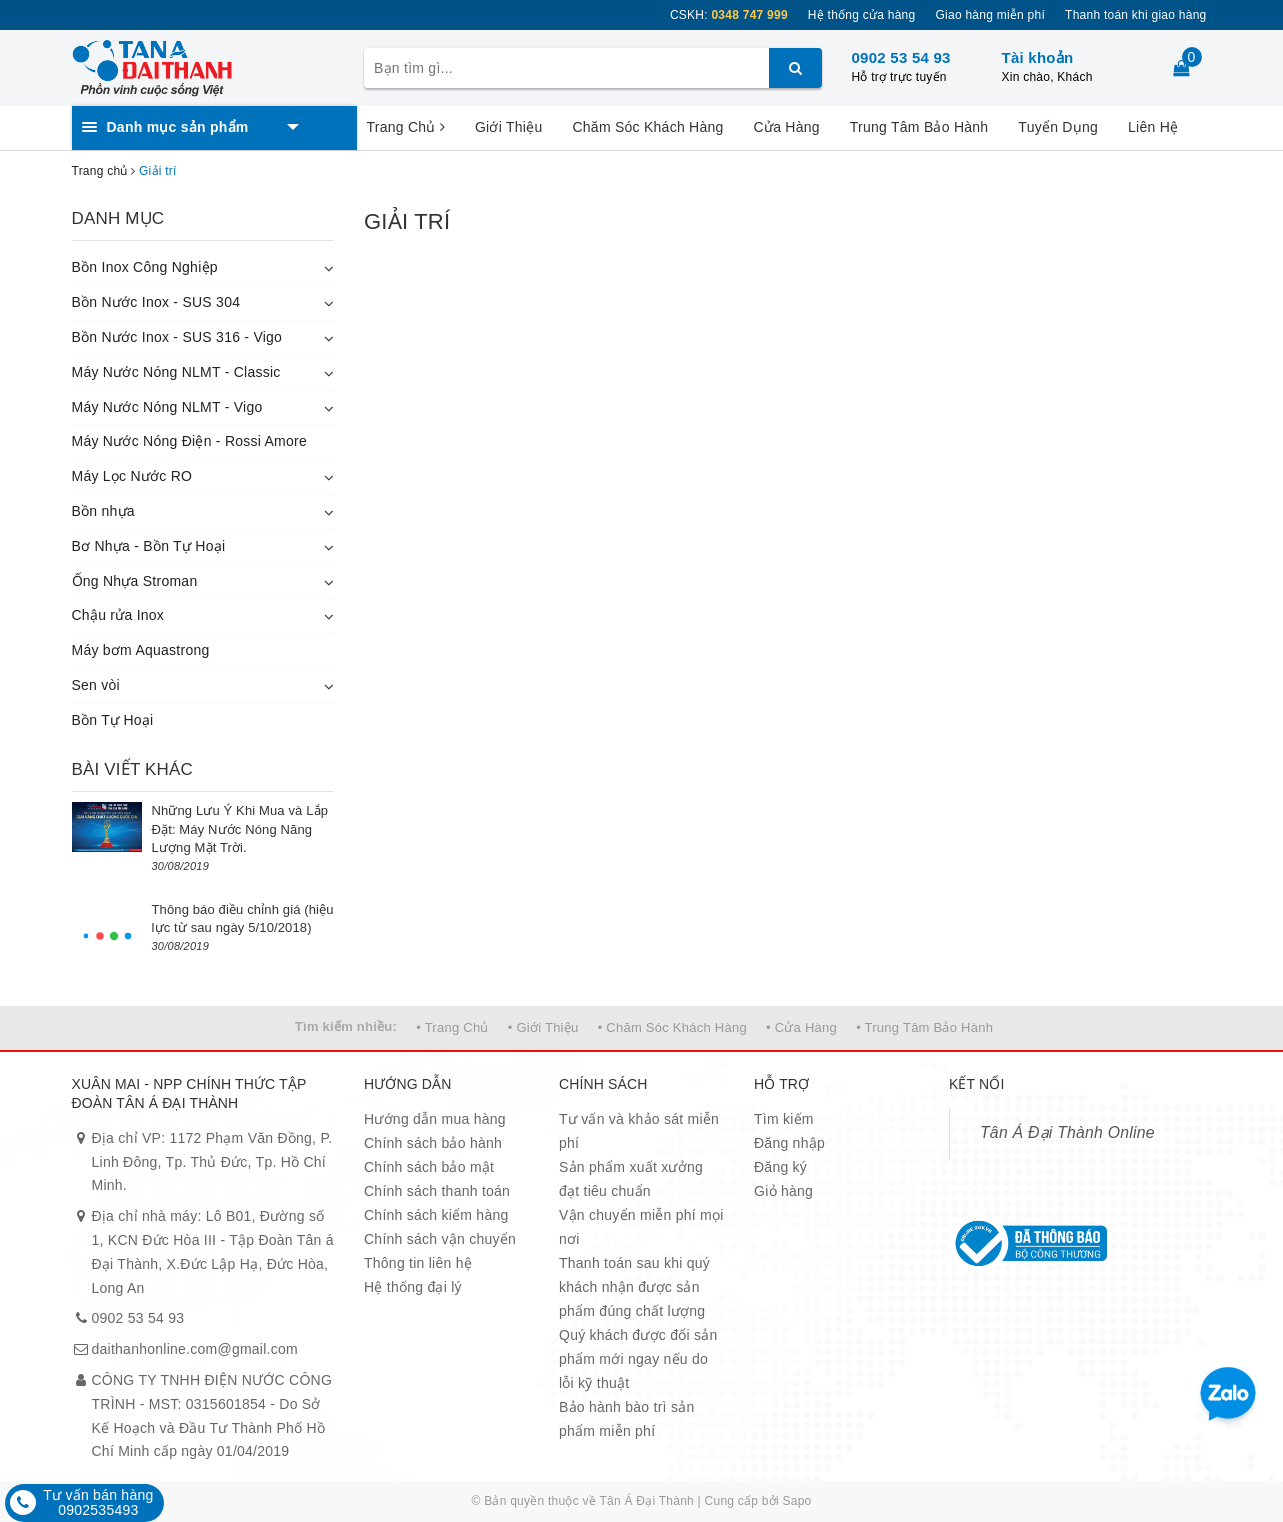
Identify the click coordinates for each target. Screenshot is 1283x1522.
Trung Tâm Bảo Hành (919, 127)
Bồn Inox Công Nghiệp (145, 267)
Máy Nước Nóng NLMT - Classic (176, 372)
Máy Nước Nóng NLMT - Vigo (167, 407)
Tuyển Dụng (1058, 127)
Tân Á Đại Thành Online (1067, 1132)
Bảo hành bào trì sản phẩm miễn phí (626, 1419)
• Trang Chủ (452, 1027)
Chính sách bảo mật (429, 1167)
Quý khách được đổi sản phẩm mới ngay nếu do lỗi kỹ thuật (638, 1359)
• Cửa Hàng (801, 1027)
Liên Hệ (1153, 127)
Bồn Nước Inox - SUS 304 (156, 302)
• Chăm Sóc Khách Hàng (672, 1027)
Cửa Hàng (787, 127)
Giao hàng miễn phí (990, 15)
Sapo (797, 1501)
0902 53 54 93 (901, 57)
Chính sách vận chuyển (440, 1239)
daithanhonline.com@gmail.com (195, 1349)
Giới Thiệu (508, 127)
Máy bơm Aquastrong (141, 650)
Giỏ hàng (783, 1191)
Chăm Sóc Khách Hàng (647, 127)
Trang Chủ (406, 127)
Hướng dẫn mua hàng (435, 1119)
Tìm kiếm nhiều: (346, 1026)
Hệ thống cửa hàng (862, 15)
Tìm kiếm (784, 1119)
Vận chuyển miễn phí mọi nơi (641, 1227)
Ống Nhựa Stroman (135, 581)
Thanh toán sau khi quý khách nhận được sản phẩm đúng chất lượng (634, 1287)
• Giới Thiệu (543, 1027)
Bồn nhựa (103, 511)
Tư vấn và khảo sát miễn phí (639, 1131)
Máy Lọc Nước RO (132, 476)
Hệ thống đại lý (413, 1287)
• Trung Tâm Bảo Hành (924, 1027)
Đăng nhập (789, 1143)
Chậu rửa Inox (118, 615)
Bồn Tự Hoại (113, 720)
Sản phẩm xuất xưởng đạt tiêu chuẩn (631, 1179)
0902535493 (98, 1510)
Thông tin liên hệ (418, 1263)
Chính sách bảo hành (433, 1143)
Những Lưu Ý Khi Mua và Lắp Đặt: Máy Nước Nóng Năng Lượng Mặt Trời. (240, 828)
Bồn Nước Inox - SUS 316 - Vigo (177, 337)
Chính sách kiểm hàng (436, 1215)
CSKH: (729, 15)
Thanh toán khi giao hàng (1135, 15)
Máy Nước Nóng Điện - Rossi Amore (190, 441)
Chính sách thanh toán (437, 1191)
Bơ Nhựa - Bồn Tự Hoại (149, 546)
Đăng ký (780, 1167)
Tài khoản (1038, 57)
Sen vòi (96, 685)
